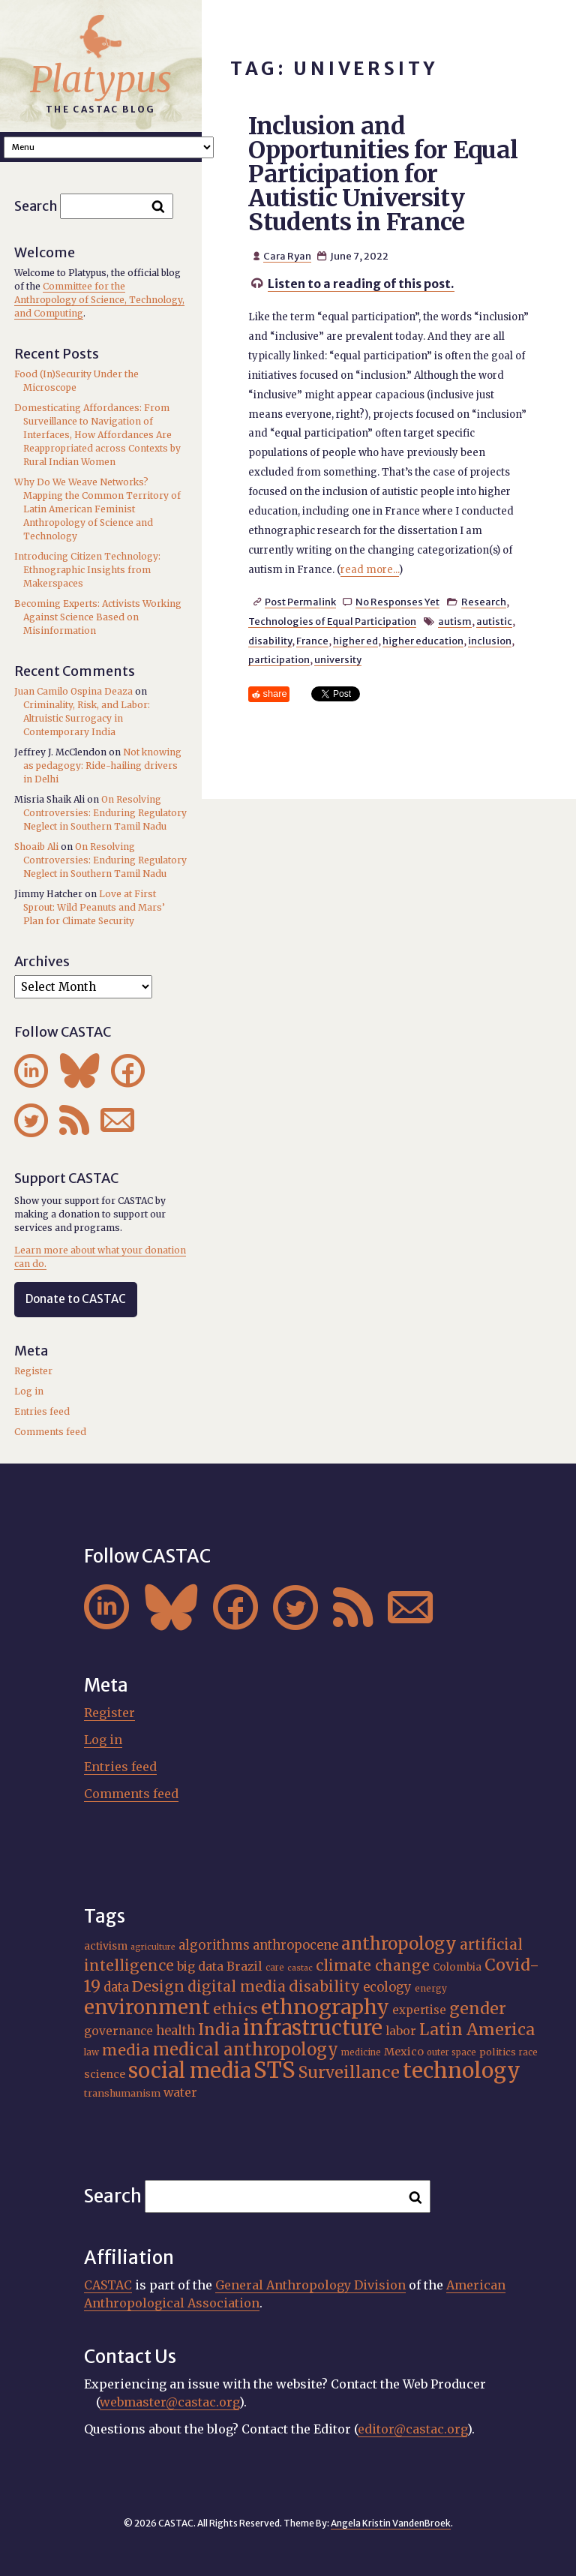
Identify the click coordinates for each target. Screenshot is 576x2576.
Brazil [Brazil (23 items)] (244, 1966)
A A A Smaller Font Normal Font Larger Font (109, 147)
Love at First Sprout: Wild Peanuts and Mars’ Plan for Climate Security (94, 907)
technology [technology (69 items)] (461, 2070)
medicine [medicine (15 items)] (361, 2052)
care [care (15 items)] (275, 1967)
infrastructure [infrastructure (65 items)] (312, 2028)
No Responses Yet (398, 602)
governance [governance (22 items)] (118, 2031)
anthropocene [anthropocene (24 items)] (295, 1945)
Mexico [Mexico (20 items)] (404, 2051)
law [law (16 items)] (91, 2052)
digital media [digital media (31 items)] (237, 1986)
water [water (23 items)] (180, 2092)
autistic (494, 621)
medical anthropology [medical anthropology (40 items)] (245, 2049)
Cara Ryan (287, 256)
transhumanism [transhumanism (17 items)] (122, 2093)
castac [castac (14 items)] (300, 1968)
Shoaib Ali (36, 846)
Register (33, 1371)
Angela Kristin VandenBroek (391, 2523)
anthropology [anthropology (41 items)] (399, 1943)
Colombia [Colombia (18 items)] (457, 1967)
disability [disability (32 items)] (324, 1986)
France (312, 641)
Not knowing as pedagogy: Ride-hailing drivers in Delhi (102, 765)
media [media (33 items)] (126, 2049)
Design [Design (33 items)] (158, 1986)
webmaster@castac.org (169, 2401)
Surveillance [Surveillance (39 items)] (349, 2072)
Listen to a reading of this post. (361, 283)
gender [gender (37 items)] (477, 2008)
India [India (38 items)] (219, 2029)
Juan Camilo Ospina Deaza (73, 691)
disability (270, 641)
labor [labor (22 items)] (401, 2031)
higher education (423, 641)
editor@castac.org (412, 2428)
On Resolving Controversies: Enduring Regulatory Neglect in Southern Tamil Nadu (105, 813)
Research (483, 602)
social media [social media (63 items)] (189, 2070)
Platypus (101, 79)
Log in (29, 1391)
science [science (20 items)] (104, 2074)
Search (36, 206)
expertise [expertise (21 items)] (419, 2010)
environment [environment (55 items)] (147, 2007)
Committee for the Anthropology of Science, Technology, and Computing (99, 300)
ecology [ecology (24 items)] (387, 1987)
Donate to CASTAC (76, 1299)
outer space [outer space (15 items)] (451, 2052)
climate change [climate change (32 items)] (373, 1965)
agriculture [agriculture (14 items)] (153, 1947)
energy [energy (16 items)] (431, 1988)
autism (455, 621)
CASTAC (108, 2284)
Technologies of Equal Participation (332, 621)
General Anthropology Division (310, 2284)
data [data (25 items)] (116, 1987)
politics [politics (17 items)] (497, 2052)
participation (279, 659)
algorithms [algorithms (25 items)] (214, 1945)
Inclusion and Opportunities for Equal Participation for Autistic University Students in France (383, 174)
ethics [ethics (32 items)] (235, 2009)
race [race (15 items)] (528, 2052)
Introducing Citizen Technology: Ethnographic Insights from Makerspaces (87, 570)
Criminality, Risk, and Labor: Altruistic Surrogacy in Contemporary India (86, 718)
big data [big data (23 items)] (200, 1966)
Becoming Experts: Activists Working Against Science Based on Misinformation (98, 617)
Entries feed (42, 1411)
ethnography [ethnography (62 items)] (325, 2006)
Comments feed (50, 1431)
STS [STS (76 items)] (275, 2070)
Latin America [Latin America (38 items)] (477, 2029)
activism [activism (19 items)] (106, 1946)
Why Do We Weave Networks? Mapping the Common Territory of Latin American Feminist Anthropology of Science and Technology (97, 509)
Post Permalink (300, 602)
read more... (369, 569)
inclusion (490, 641)
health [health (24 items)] (175, 2030)
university (338, 659)
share (275, 693)
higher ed (355, 641)
